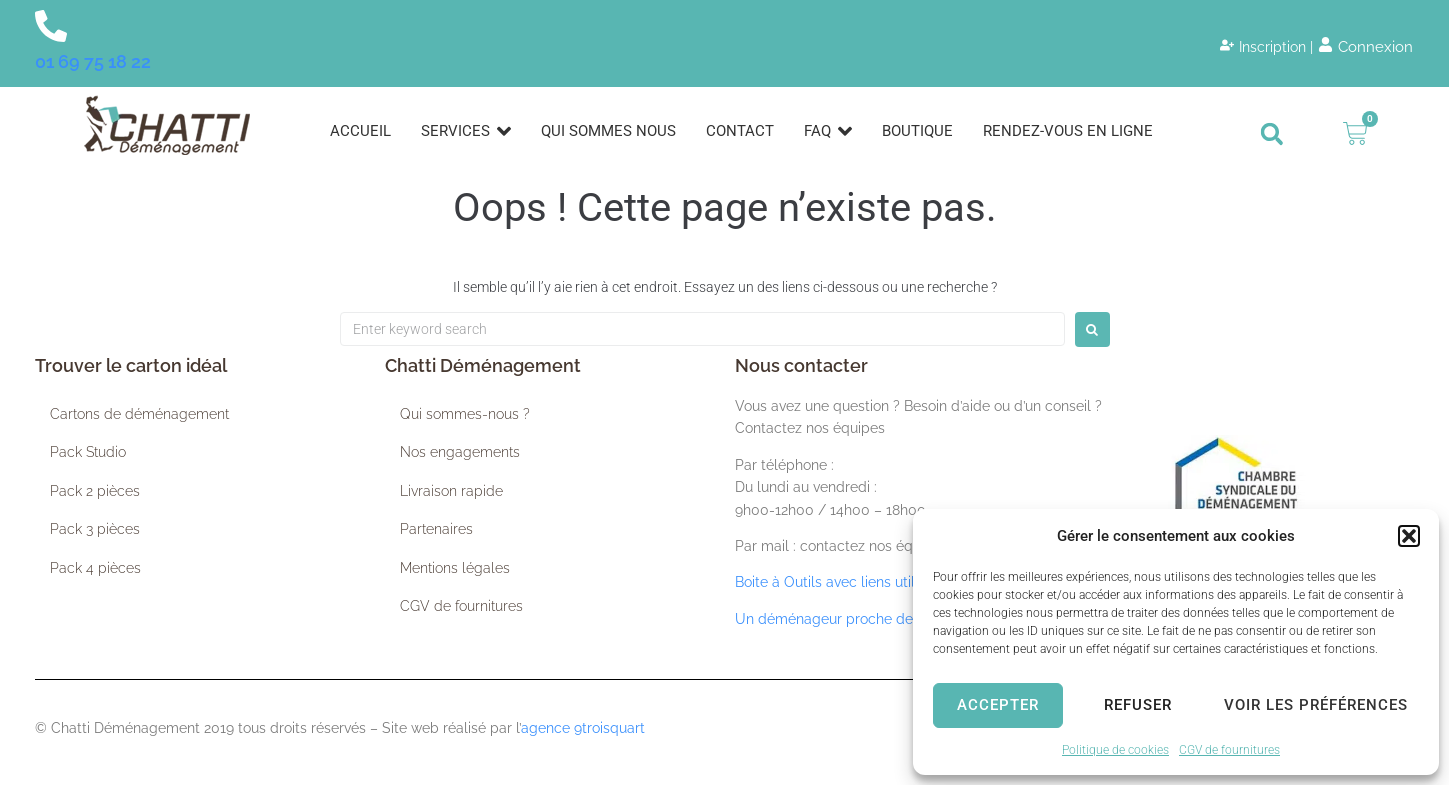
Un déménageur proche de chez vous (858, 619)
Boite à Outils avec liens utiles (832, 582)
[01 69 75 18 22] (51, 26)
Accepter (998, 705)
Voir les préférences (1316, 705)
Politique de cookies (1115, 750)
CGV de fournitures (1229, 750)
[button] (1409, 536)
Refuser (1138, 705)
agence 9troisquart (583, 728)
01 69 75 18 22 (93, 61)
